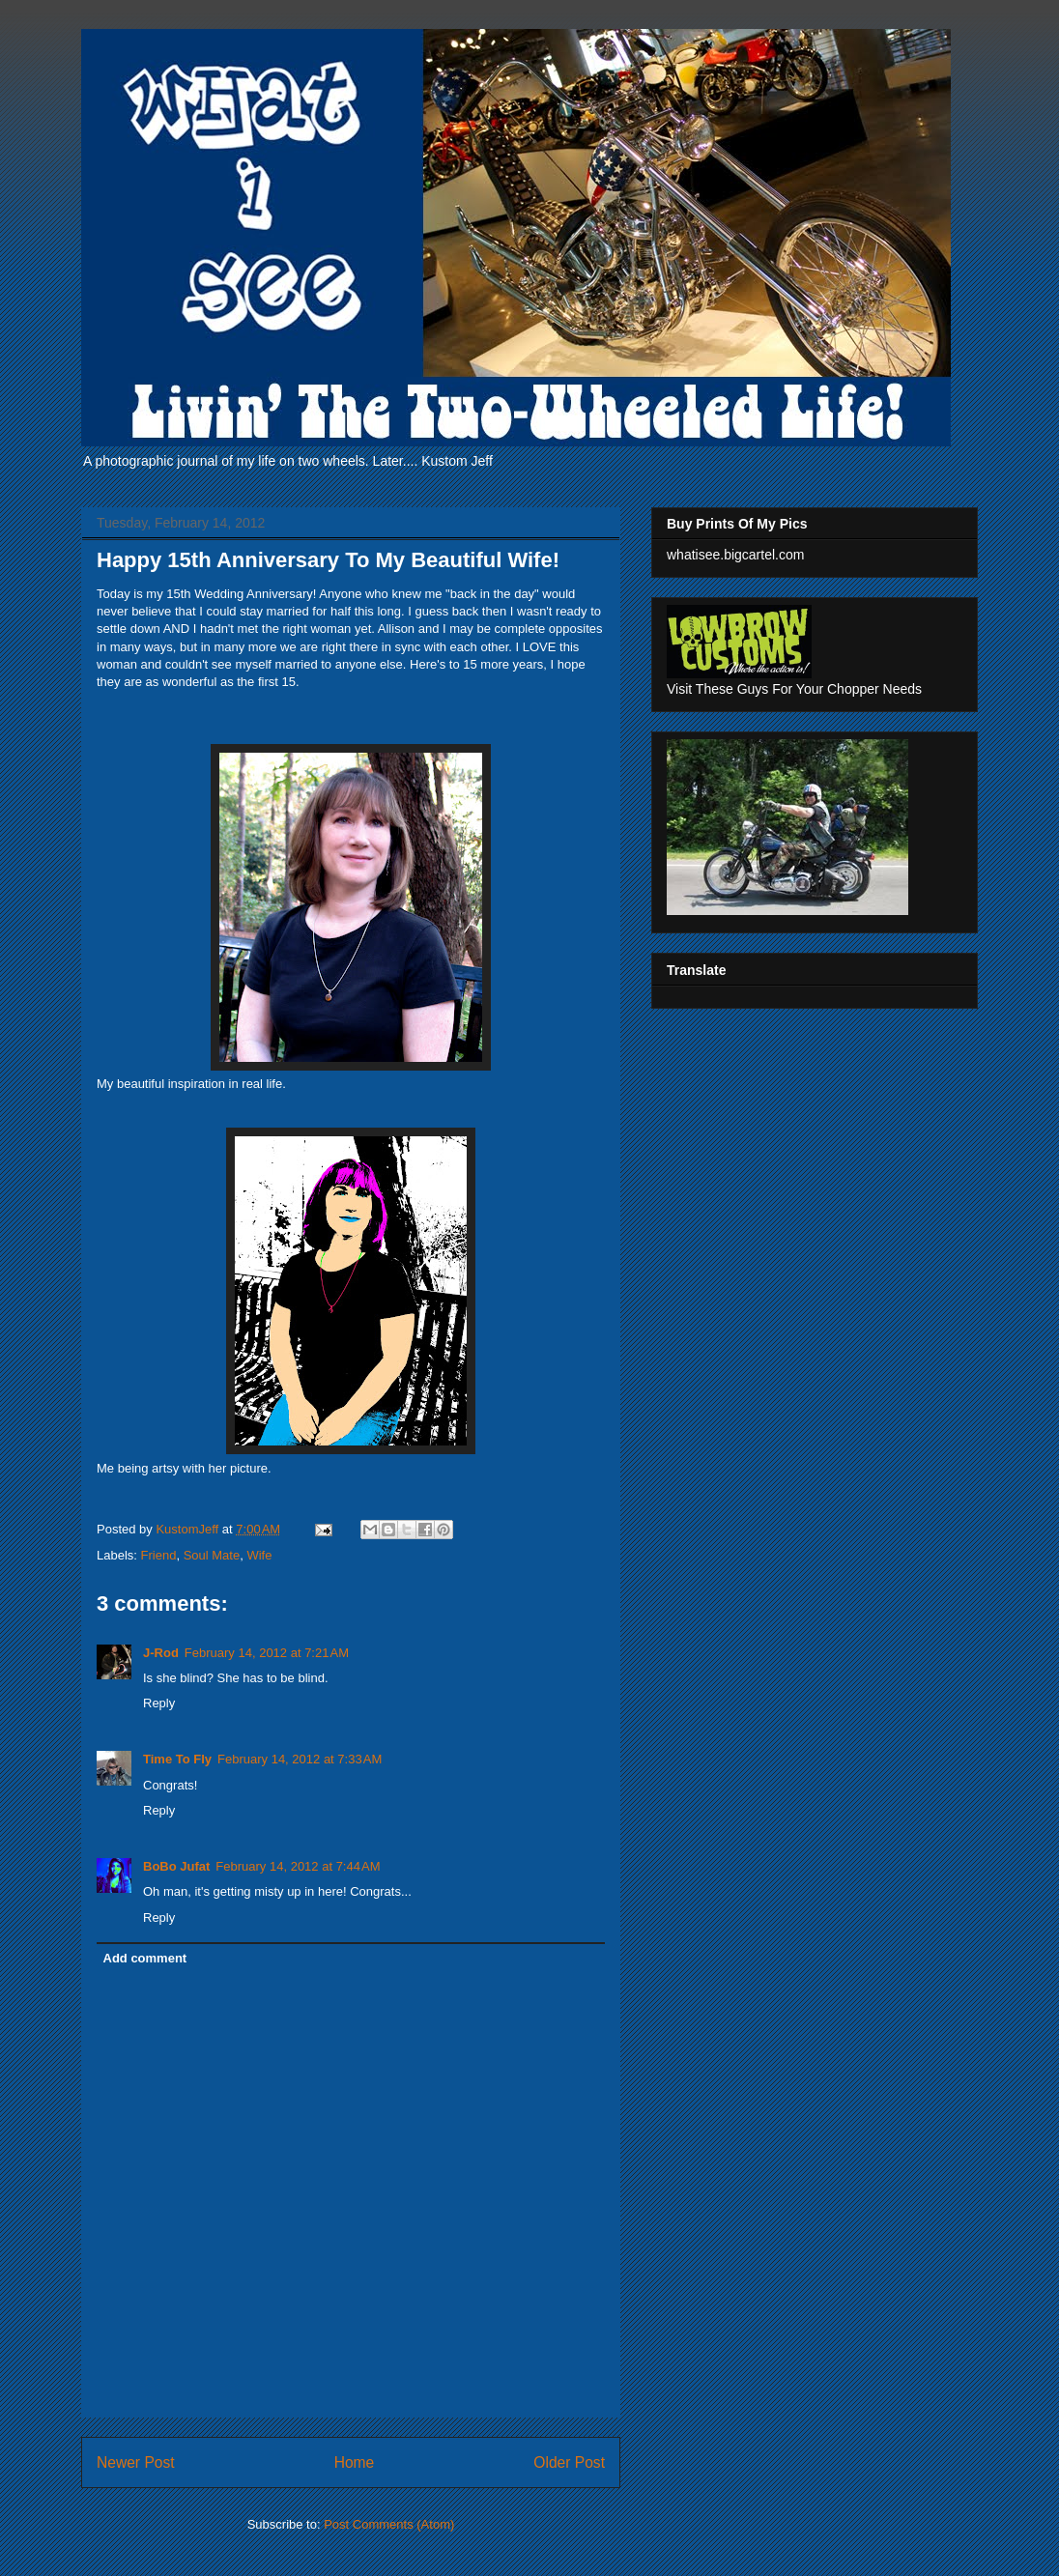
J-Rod (161, 1653)
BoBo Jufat (176, 1866)
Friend (159, 1555)
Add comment (145, 1958)
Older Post (569, 2462)
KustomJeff (188, 1529)
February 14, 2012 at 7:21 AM (267, 1653)
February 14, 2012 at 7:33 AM (299, 1759)
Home (354, 2462)
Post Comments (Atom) (389, 2524)
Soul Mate (212, 1555)
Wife (259, 1555)
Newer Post (136, 2462)
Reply (159, 1703)
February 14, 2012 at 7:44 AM (297, 1866)
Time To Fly (177, 1759)
